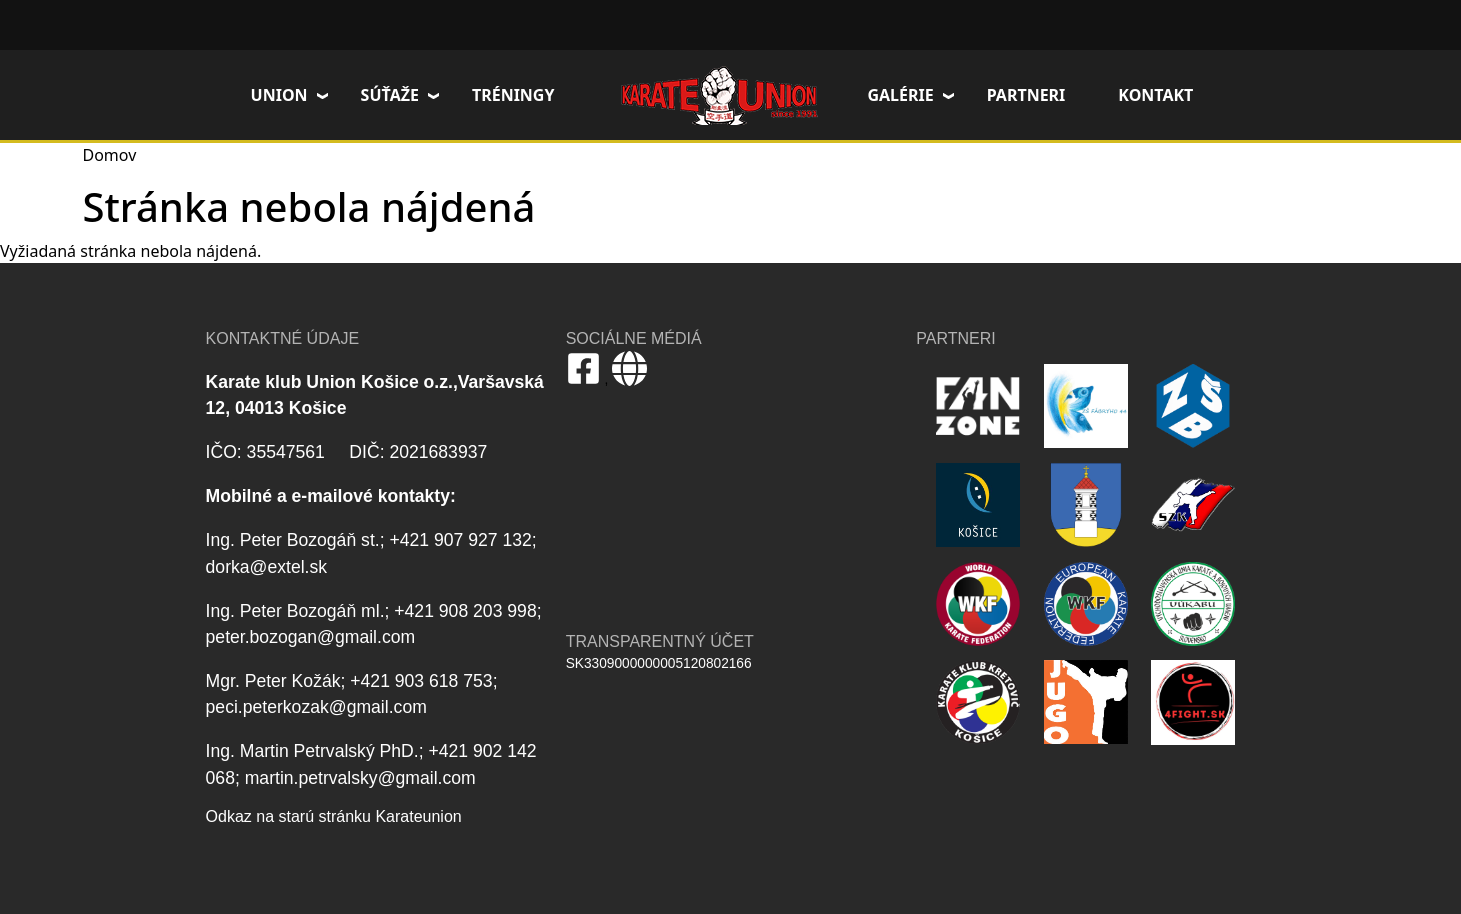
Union (279, 95)
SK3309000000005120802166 (659, 663)
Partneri (1026, 95)
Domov (719, 95)
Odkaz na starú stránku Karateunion (334, 816)
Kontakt (1155, 95)
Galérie (900, 95)
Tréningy (513, 95)
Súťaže (390, 95)
